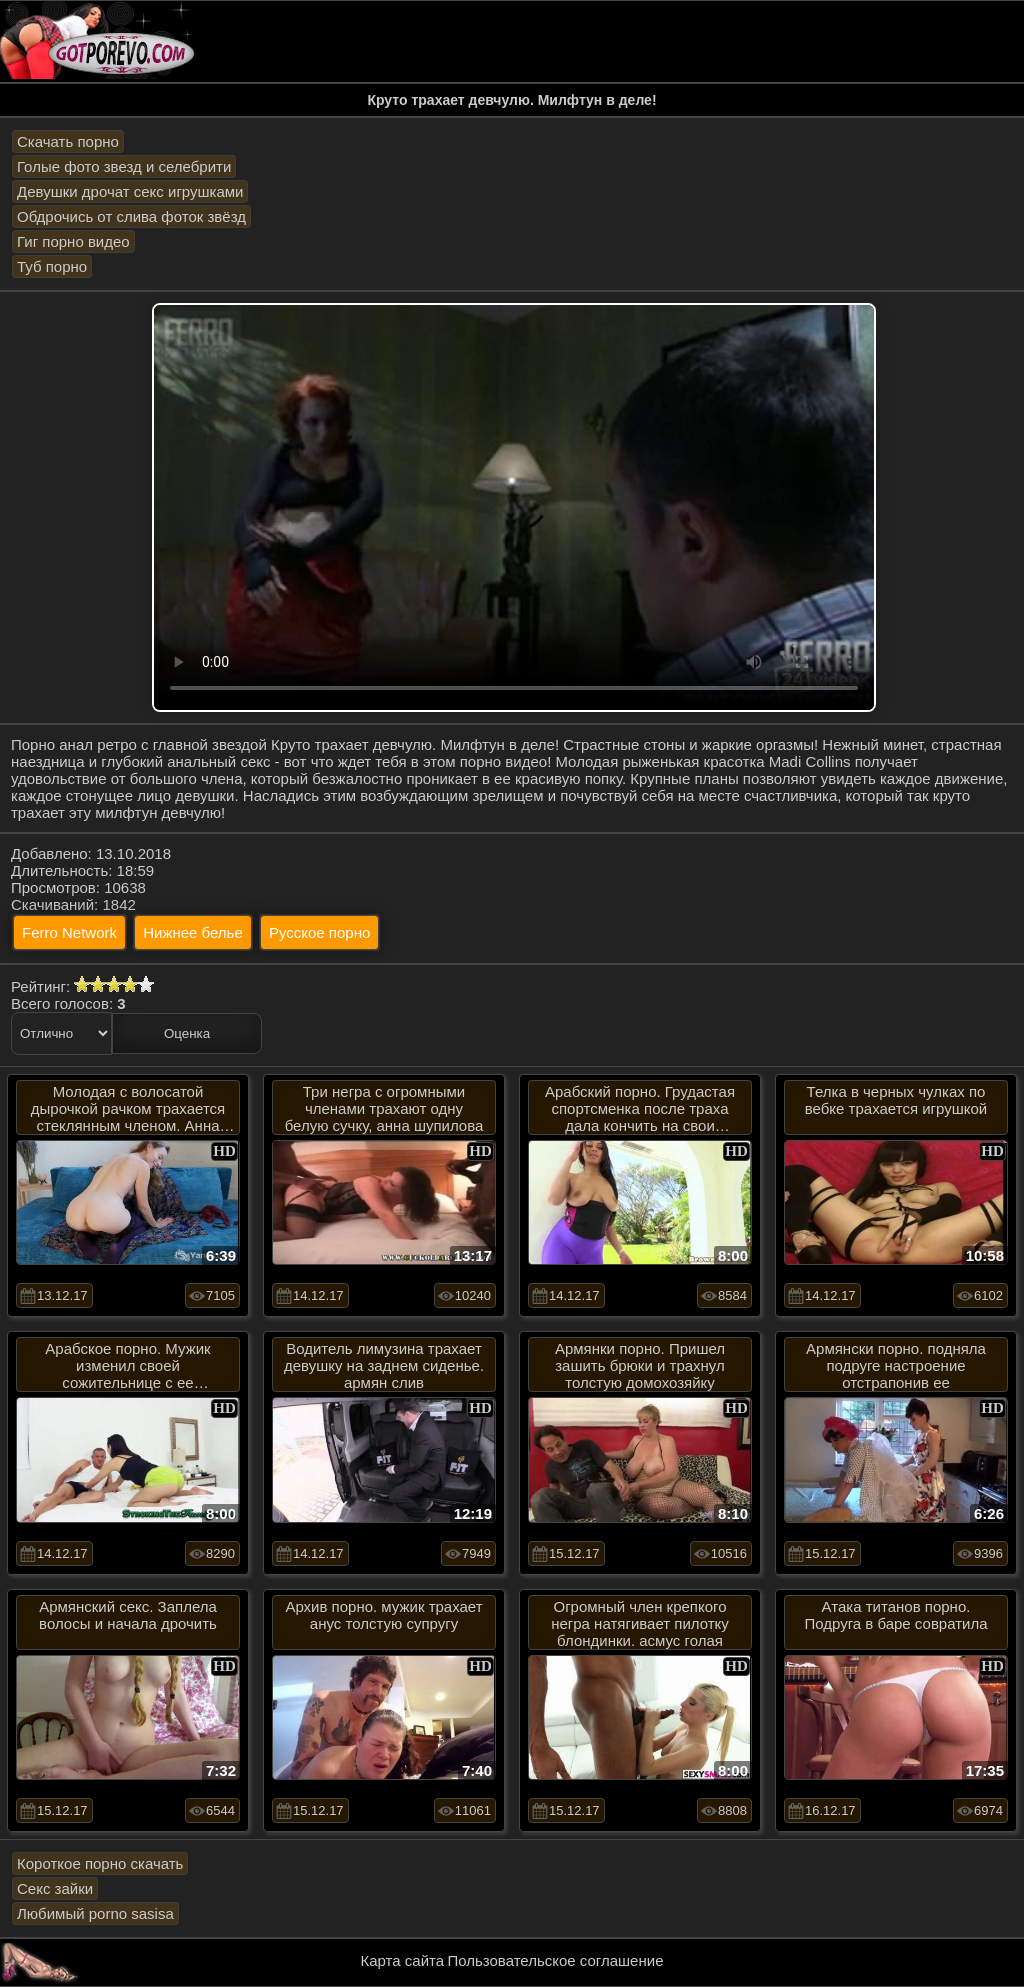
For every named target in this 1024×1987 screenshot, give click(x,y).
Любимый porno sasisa (95, 1913)
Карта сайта (403, 1960)
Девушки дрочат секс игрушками (130, 191)
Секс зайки (55, 1888)
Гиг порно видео (73, 241)
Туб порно (52, 266)
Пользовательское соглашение (555, 1960)
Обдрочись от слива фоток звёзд (131, 216)
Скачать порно (68, 141)
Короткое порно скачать (100, 1863)
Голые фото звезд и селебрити (124, 166)
